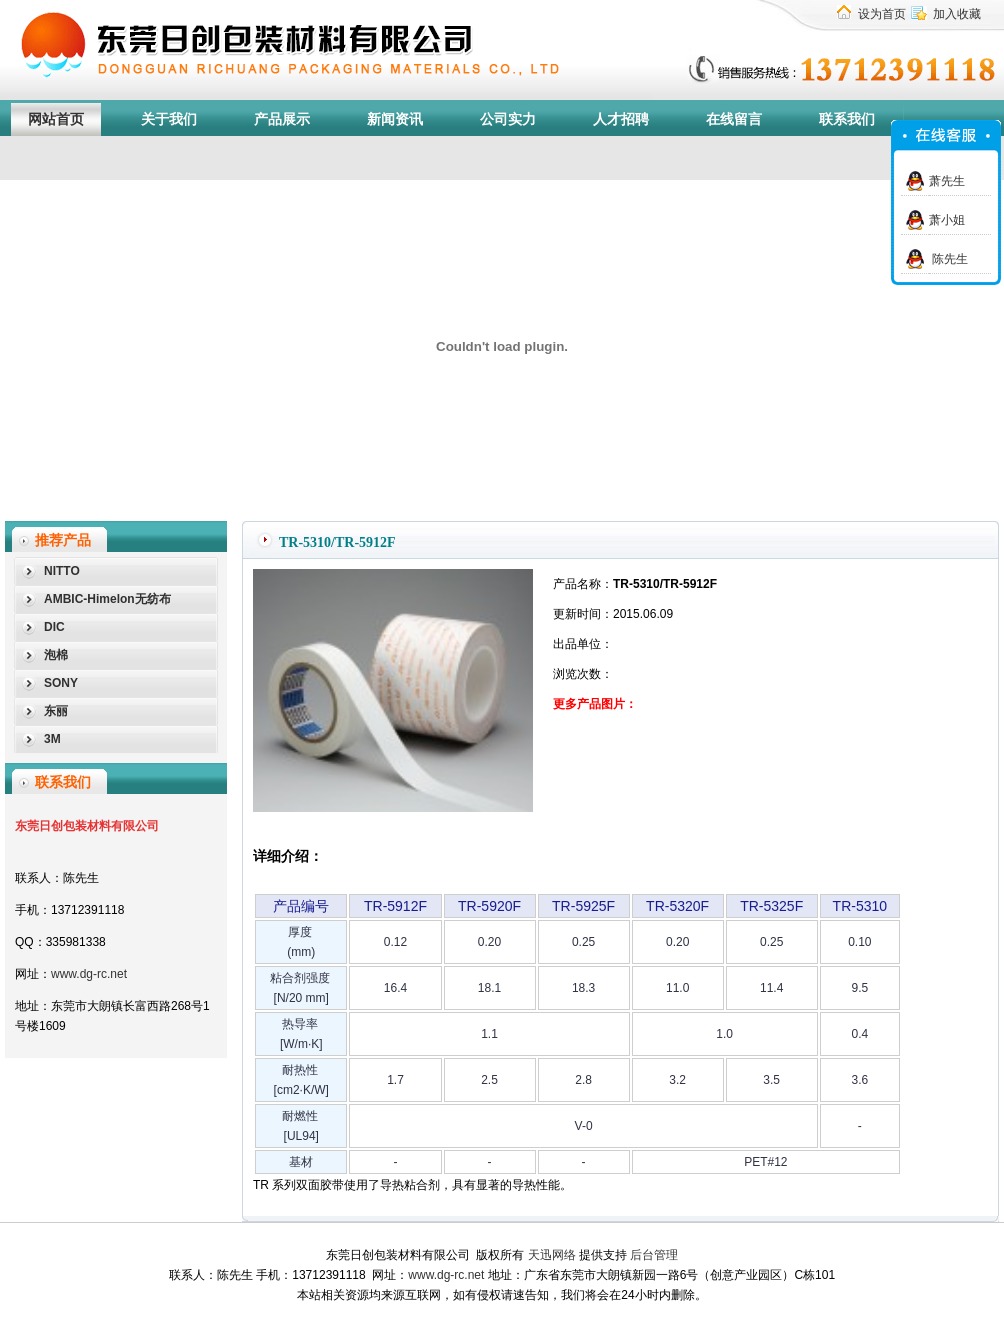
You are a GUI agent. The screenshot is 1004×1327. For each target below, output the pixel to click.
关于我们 (169, 119)
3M (52, 739)
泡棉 (56, 655)
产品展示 (282, 119)
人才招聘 (621, 119)
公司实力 (508, 119)
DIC (54, 627)
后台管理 (654, 1255)
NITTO (62, 571)
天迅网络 (552, 1255)
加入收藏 (957, 14)
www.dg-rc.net (89, 974)
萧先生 (947, 181)
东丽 (56, 711)
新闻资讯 (395, 119)
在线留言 (734, 119)
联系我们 (847, 119)
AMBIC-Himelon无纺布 (107, 599)
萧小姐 (947, 220)
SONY (61, 683)
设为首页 (882, 14)
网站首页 (56, 119)
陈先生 (948, 259)
